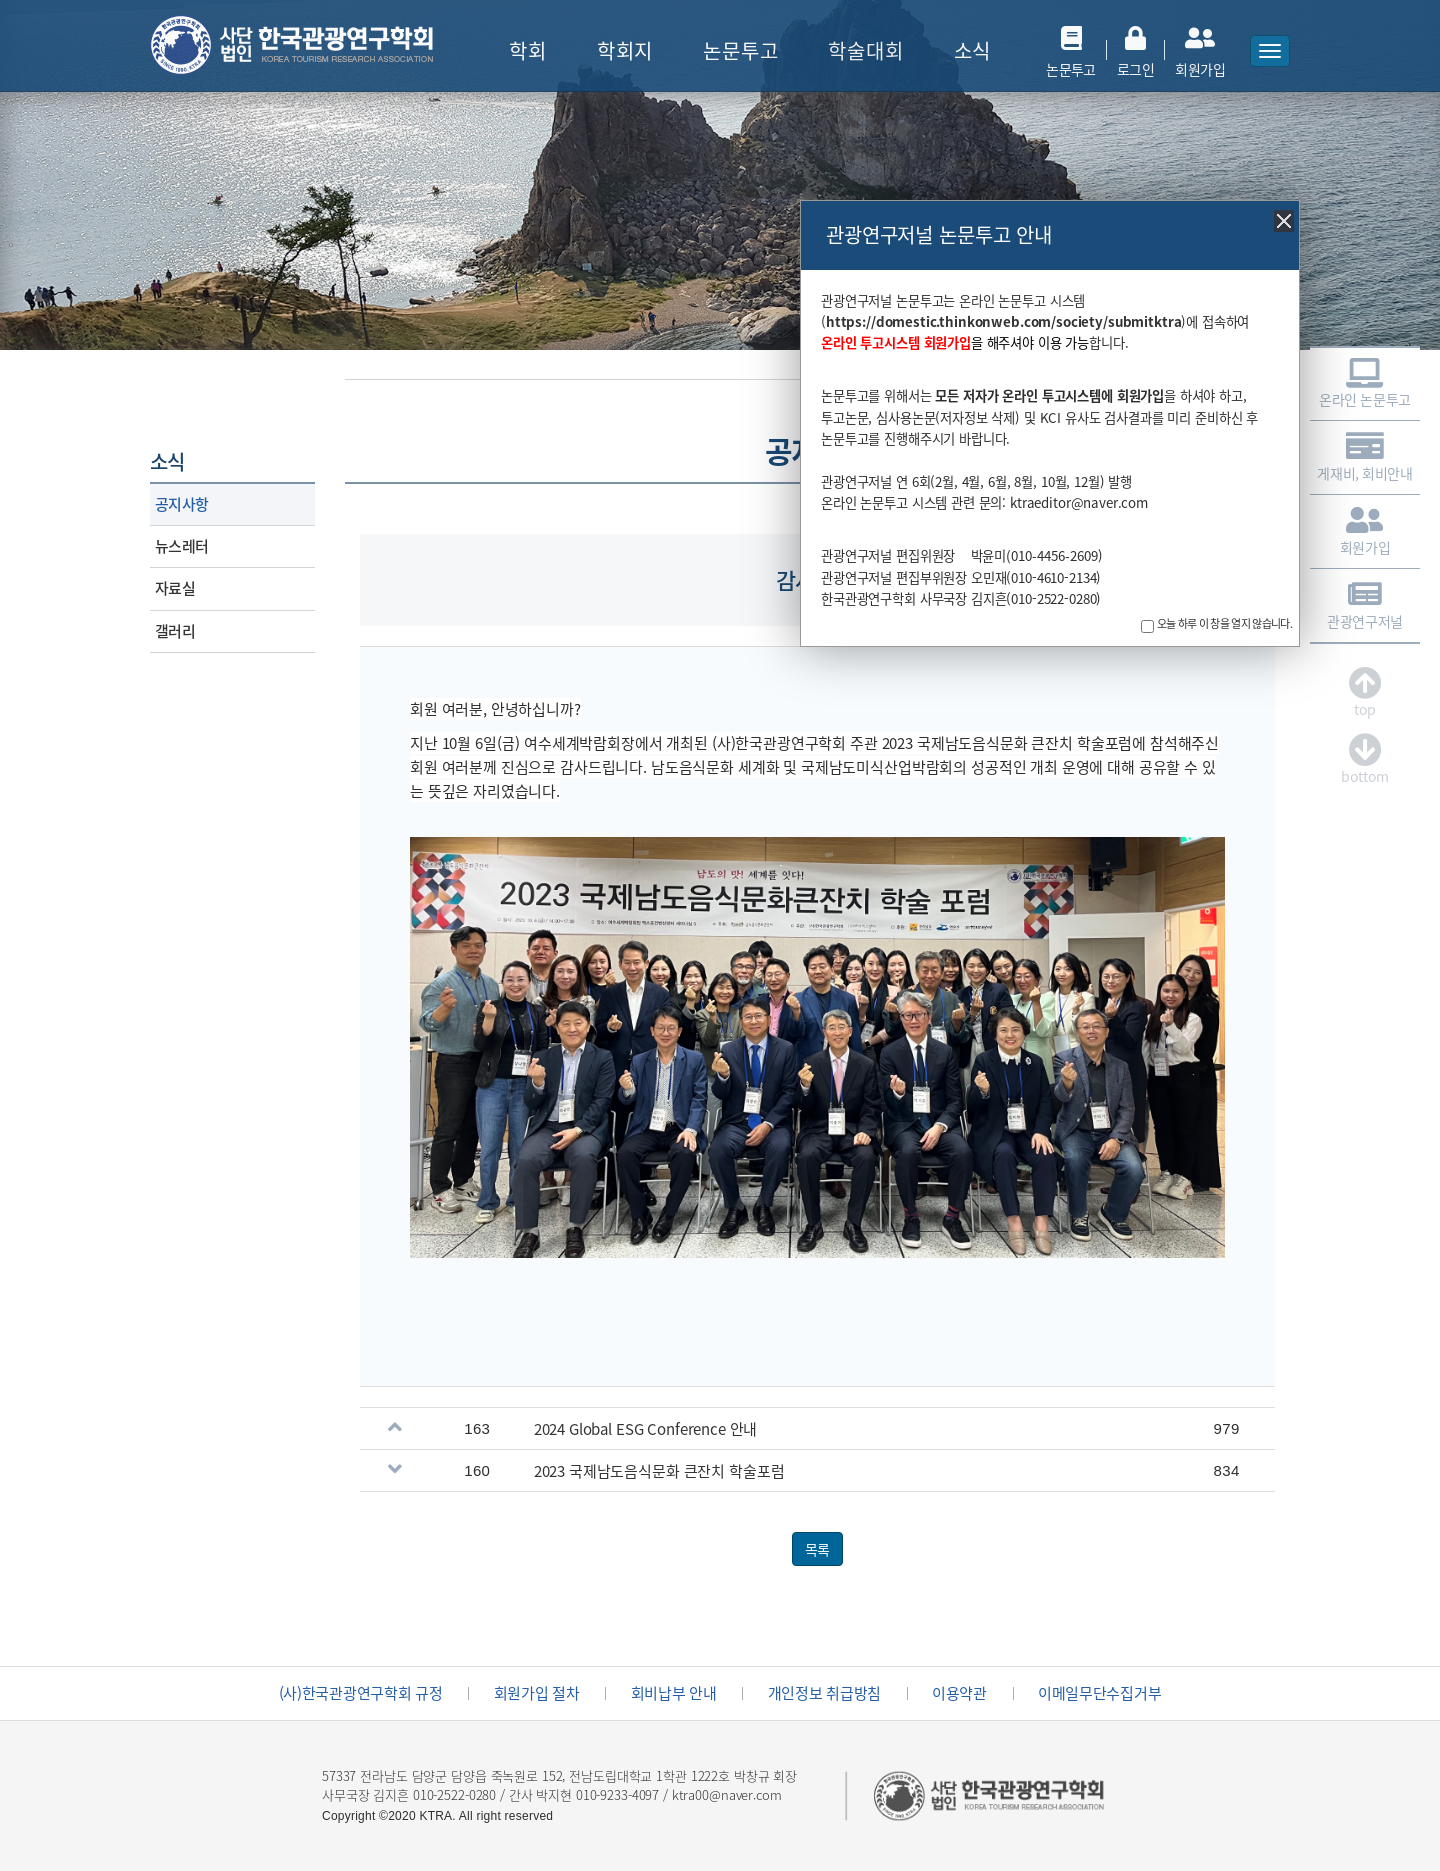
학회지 (625, 50)
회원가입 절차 (537, 1693)
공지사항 (181, 504)
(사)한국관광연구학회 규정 (361, 1693)
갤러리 (175, 631)
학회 (528, 50)
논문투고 (740, 50)
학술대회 (865, 50)
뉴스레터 (181, 546)
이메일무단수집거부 (1099, 1693)
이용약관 (959, 1693)
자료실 (175, 588)
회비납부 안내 (674, 1693)
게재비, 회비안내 (1364, 461)
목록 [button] (818, 1549)
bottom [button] (1364, 759)
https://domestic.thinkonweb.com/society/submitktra (1004, 321)
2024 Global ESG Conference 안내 (646, 1429)
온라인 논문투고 (1365, 388)
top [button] (1365, 692)
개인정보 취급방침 (824, 1693)
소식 (973, 50)
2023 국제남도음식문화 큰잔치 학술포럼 (659, 1471)
